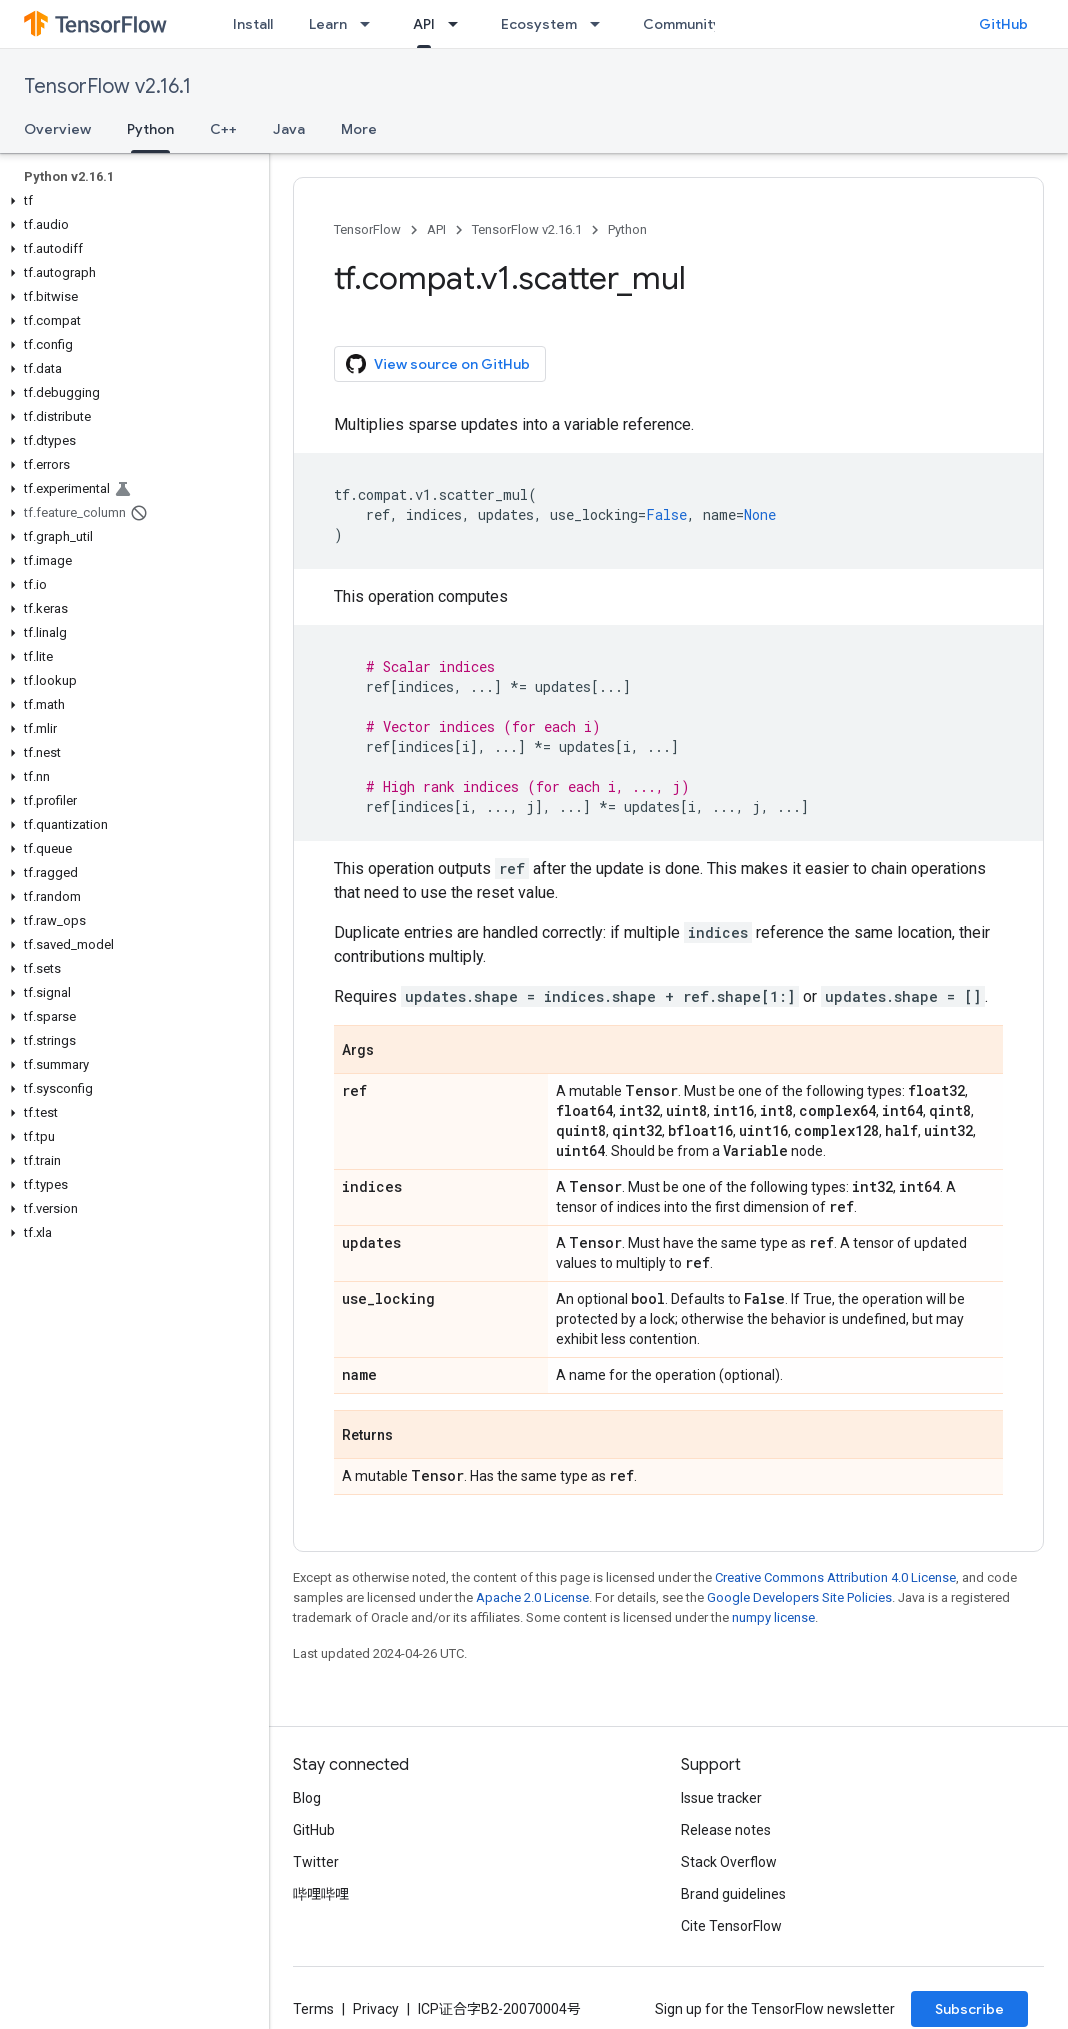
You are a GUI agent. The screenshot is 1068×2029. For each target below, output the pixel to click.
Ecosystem (539, 24)
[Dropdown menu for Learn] (371, 24)
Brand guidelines (733, 1894)
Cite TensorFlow (731, 1926)
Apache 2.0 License (532, 1597)
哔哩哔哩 (321, 1894)
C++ (223, 129)
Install (253, 24)
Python (627, 229)
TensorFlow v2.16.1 (107, 86)
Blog (307, 1798)
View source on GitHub (438, 364)
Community (682, 24)
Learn (328, 24)
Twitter (316, 1862)
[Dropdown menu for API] (459, 24)
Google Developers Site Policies (799, 1597)
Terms (313, 2009)
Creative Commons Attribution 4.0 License (835, 1577)
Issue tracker (721, 1798)
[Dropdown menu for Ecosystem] (601, 24)
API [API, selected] (424, 24)
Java (289, 129)
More (359, 129)
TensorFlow (367, 229)
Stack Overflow (729, 1862)
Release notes (726, 1830)
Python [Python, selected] (150, 129)
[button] (130, 201)
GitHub (1003, 24)
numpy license (773, 1617)
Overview (57, 129)
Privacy (376, 2009)
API (436, 229)
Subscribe (969, 2009)
